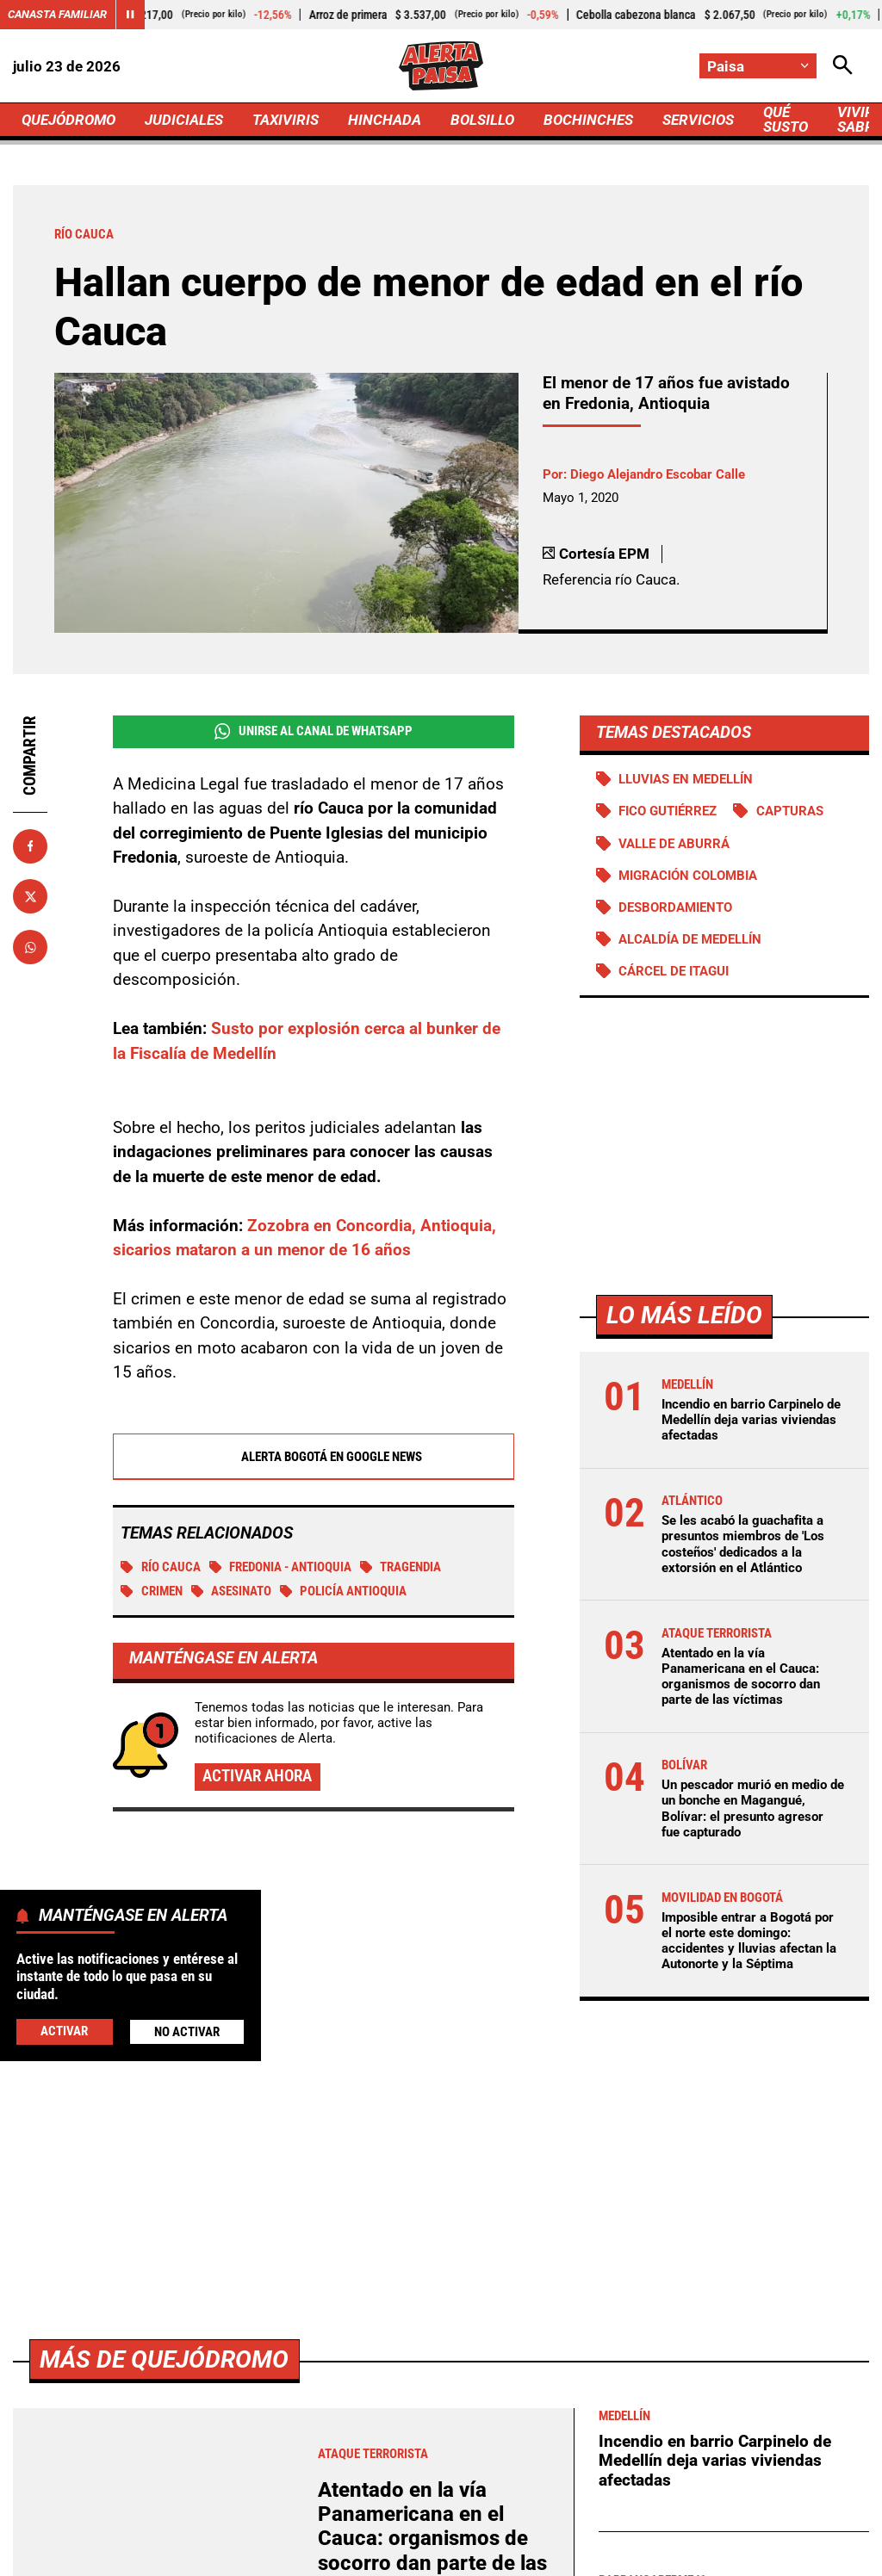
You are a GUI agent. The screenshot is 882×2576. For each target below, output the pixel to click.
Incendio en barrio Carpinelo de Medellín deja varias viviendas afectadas (751, 1419)
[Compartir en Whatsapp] (30, 947)
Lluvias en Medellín (685, 779)
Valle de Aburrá (674, 843)
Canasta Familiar (57, 14)
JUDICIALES (184, 119)
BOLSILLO (482, 119)
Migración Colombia (687, 875)
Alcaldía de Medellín (689, 939)
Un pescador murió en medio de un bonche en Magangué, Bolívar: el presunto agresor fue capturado (753, 1808)
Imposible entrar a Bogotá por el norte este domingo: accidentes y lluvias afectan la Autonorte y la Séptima (749, 1941)
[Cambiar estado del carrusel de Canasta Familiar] (130, 14)
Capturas (789, 811)
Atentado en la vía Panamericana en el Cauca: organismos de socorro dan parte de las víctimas (741, 1676)
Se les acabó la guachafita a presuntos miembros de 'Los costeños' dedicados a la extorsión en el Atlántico (743, 1544)
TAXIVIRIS (285, 119)
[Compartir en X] (30, 896)
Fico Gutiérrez (667, 811)
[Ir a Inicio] (440, 65)
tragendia (401, 1568)
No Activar (187, 2032)
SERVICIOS (698, 119)
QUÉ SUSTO (785, 119)
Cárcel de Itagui (673, 971)
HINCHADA (384, 119)
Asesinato (231, 1592)
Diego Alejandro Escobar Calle (657, 474)
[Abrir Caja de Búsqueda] (843, 65)
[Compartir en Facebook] (30, 846)
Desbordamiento (675, 907)
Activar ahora (257, 1776)
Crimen (152, 1592)
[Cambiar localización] (758, 65)
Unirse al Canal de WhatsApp (313, 731)
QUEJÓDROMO (68, 119)
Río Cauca (161, 1568)
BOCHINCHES (588, 119)
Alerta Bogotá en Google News (313, 1457)
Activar (64, 2031)
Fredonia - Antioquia (280, 1568)
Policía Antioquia (343, 1592)
